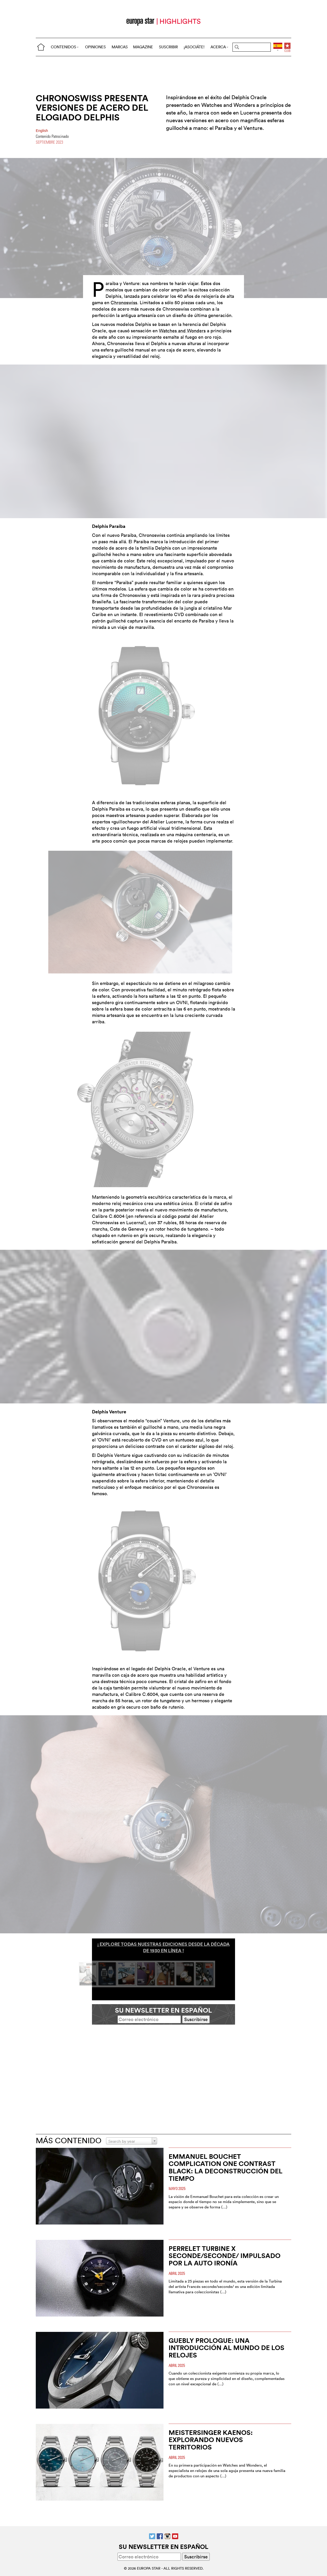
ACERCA (219, 46)
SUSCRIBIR (168, 46)
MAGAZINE (143, 46)
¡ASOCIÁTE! (194, 46)
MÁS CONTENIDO (68, 2140)
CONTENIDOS (65, 46)
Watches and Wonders (182, 331)
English (42, 131)
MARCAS (120, 46)
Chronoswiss (124, 302)
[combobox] (131, 2140)
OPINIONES (95, 46)
